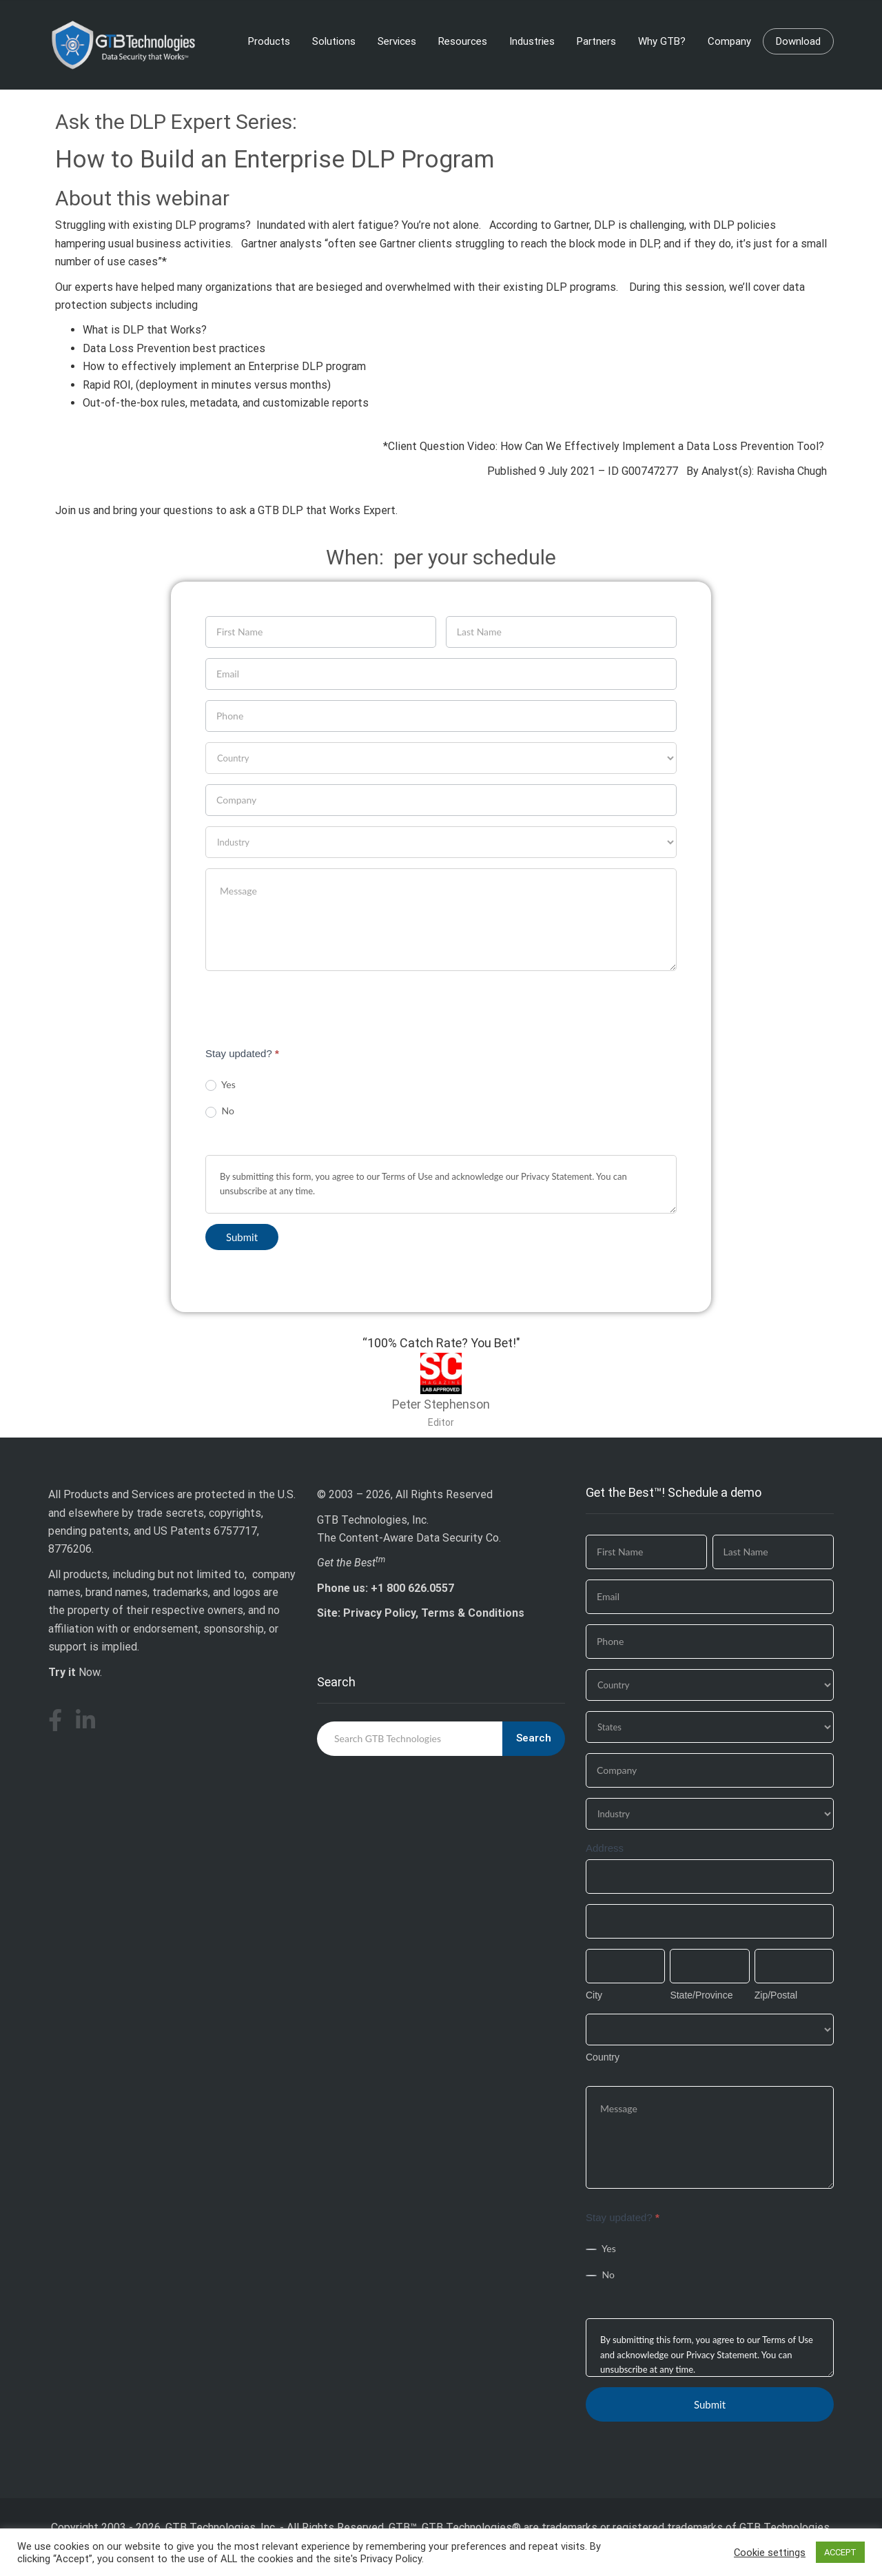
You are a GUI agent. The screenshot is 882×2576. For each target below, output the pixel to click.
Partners (596, 41)
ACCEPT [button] (840, 2552)
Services (397, 41)
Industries (532, 41)
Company (729, 41)
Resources (462, 41)
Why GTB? (662, 41)
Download (798, 41)
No (219, 1111)
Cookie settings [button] (770, 2552)
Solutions (334, 41)
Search (533, 1738)
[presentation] (310, 1008)
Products (269, 41)
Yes (220, 1085)
